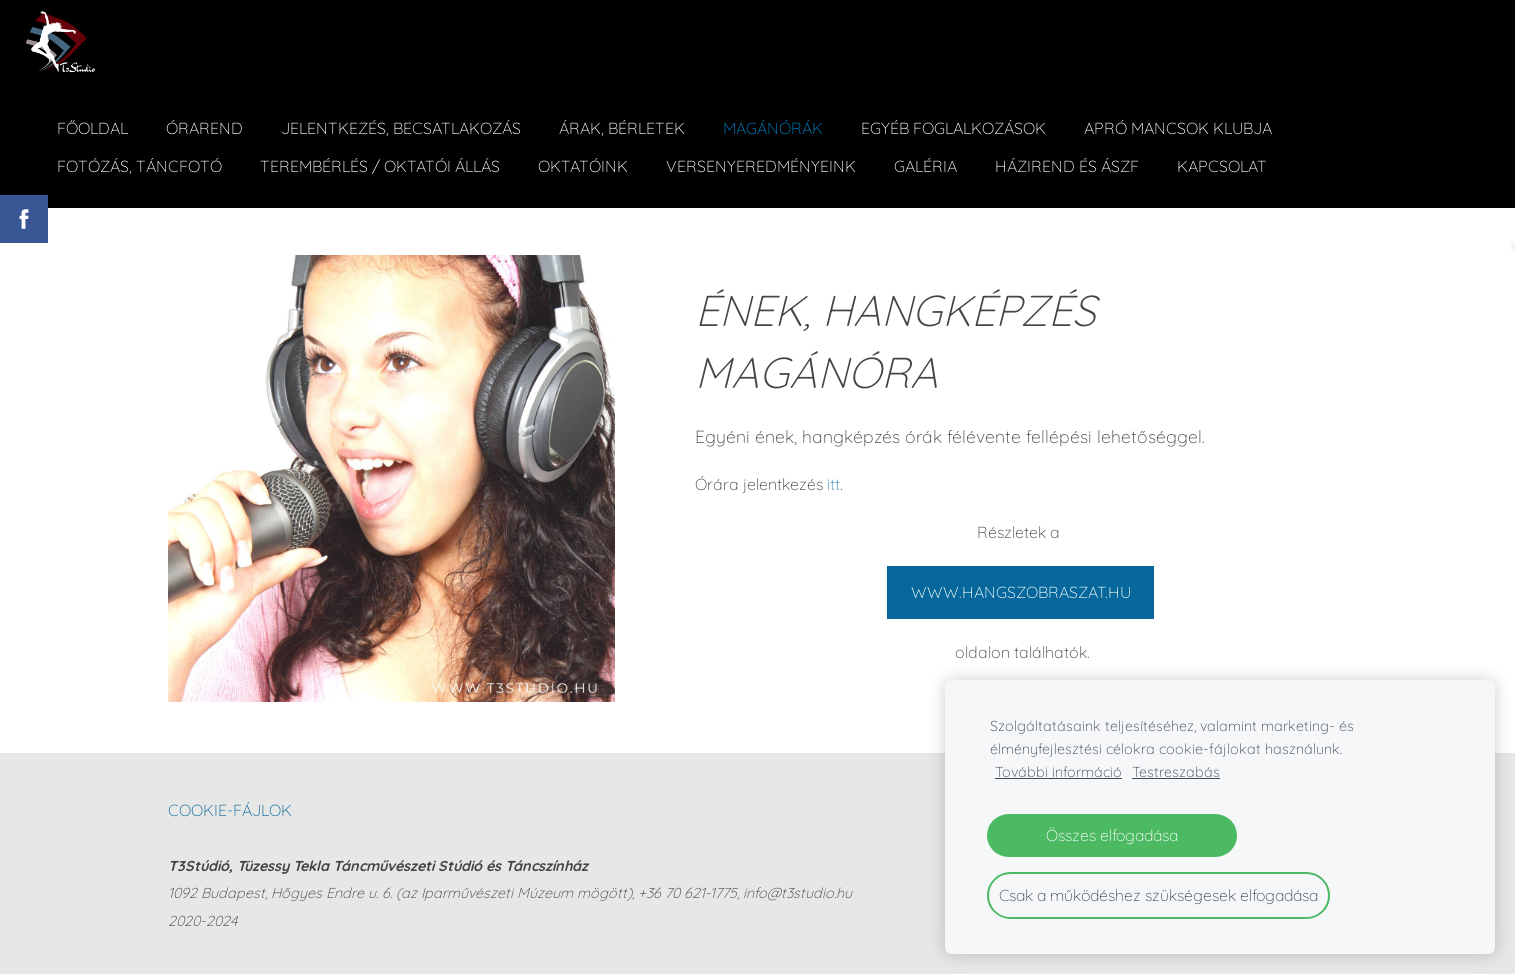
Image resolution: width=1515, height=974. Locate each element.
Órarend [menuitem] (204, 128)
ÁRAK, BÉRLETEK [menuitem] (622, 128)
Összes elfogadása (1112, 835)
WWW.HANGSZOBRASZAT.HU (1021, 592)
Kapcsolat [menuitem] (1222, 166)
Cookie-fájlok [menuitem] (230, 810)
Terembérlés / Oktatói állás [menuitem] (380, 166)
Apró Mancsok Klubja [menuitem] (1178, 128)
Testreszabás (1176, 772)
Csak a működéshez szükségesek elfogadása (1158, 895)
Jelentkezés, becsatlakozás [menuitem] (401, 128)
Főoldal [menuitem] (92, 128)
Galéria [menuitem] (925, 166)
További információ (1058, 772)
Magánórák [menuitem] (773, 128)
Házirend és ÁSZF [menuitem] (1067, 166)
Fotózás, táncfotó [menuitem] (139, 166)
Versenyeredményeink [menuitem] (761, 166)
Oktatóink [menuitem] (583, 166)
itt (833, 484)
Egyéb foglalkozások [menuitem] (953, 128)
